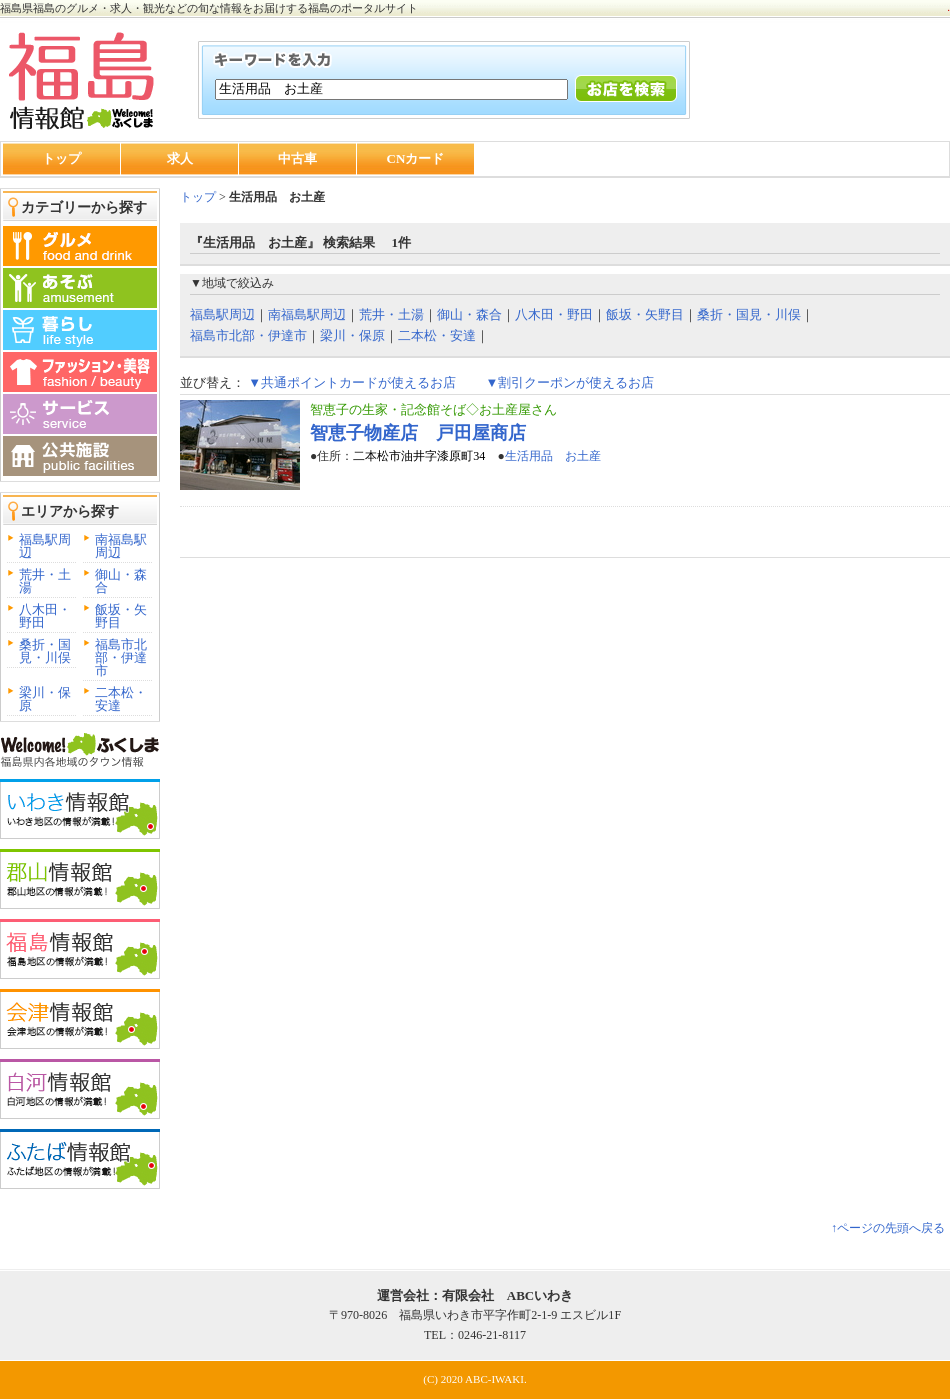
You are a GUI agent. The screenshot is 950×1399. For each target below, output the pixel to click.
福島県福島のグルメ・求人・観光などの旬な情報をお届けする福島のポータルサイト (209, 8)
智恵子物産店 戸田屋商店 (418, 433)
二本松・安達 (121, 699)
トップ (61, 158)
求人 (180, 158)
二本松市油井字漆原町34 (419, 456)
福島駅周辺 (45, 546)
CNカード (416, 158)
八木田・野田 (45, 616)
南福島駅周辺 (121, 546)
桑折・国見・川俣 (45, 651)
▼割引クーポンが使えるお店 (569, 382)
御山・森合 (121, 581)
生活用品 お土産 (553, 456)
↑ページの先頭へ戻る (888, 1228)
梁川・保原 (45, 699)
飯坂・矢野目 (121, 616)
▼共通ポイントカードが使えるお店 (352, 382)
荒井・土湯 (45, 581)
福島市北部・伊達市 (121, 657)
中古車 (297, 158)
